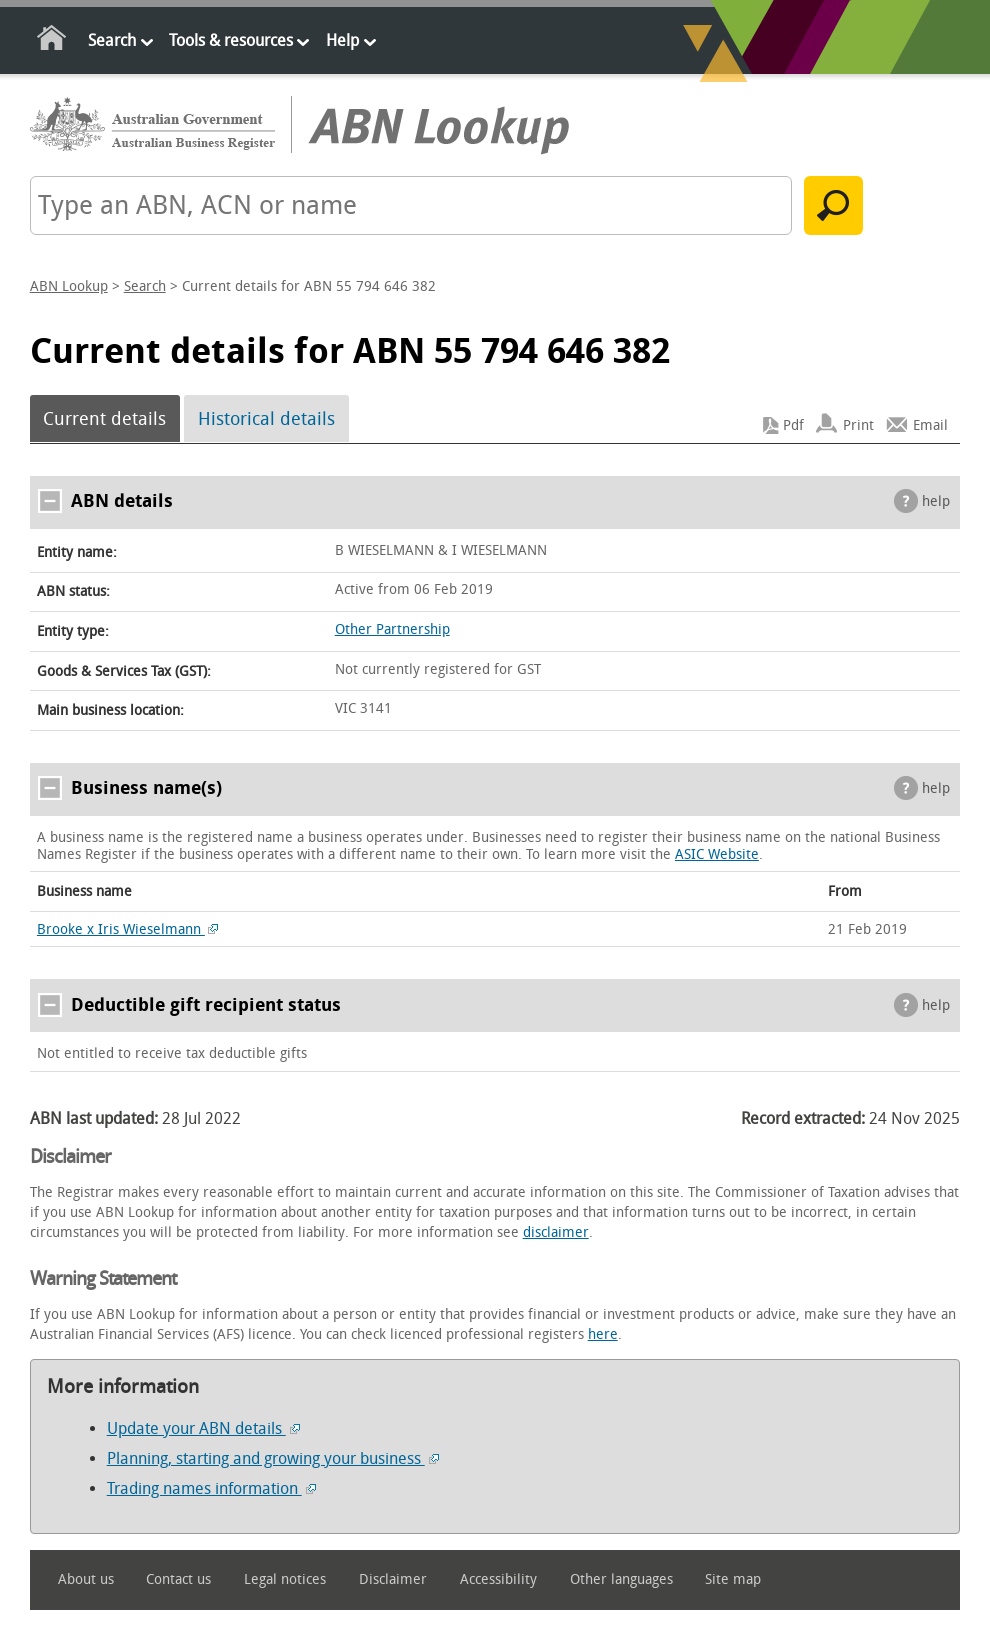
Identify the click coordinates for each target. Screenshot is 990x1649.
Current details (104, 419)
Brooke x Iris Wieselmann (128, 929)
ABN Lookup (69, 286)
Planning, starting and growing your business (273, 1458)
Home (52, 41)
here (603, 1334)
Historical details (266, 419)
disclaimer (556, 1232)
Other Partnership (392, 629)
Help (342, 40)
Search (112, 40)
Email (930, 425)
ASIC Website (717, 854)
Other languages (621, 1579)
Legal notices (285, 1579)
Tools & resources (231, 40)
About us (86, 1579)
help (936, 501)
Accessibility (498, 1579)
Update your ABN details (203, 1428)
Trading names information (211, 1488)
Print (858, 425)
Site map (733, 1579)
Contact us (178, 1579)
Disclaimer (393, 1579)
